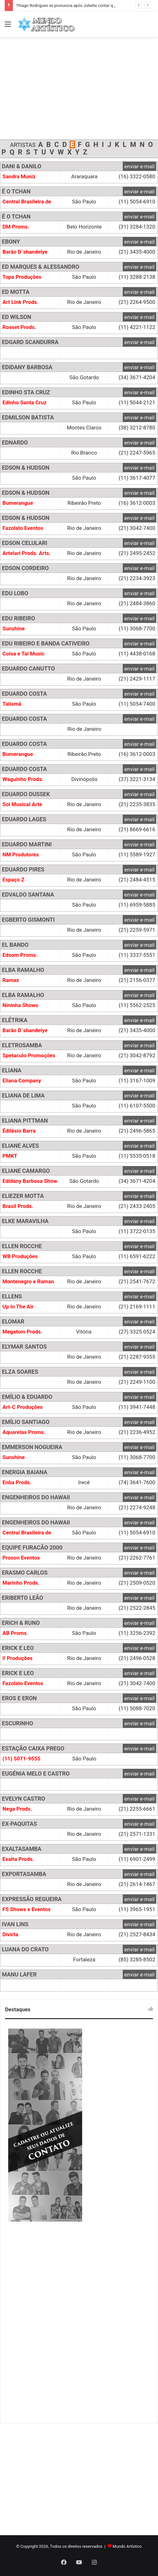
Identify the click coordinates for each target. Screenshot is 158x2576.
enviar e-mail (139, 166)
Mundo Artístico (127, 2546)
